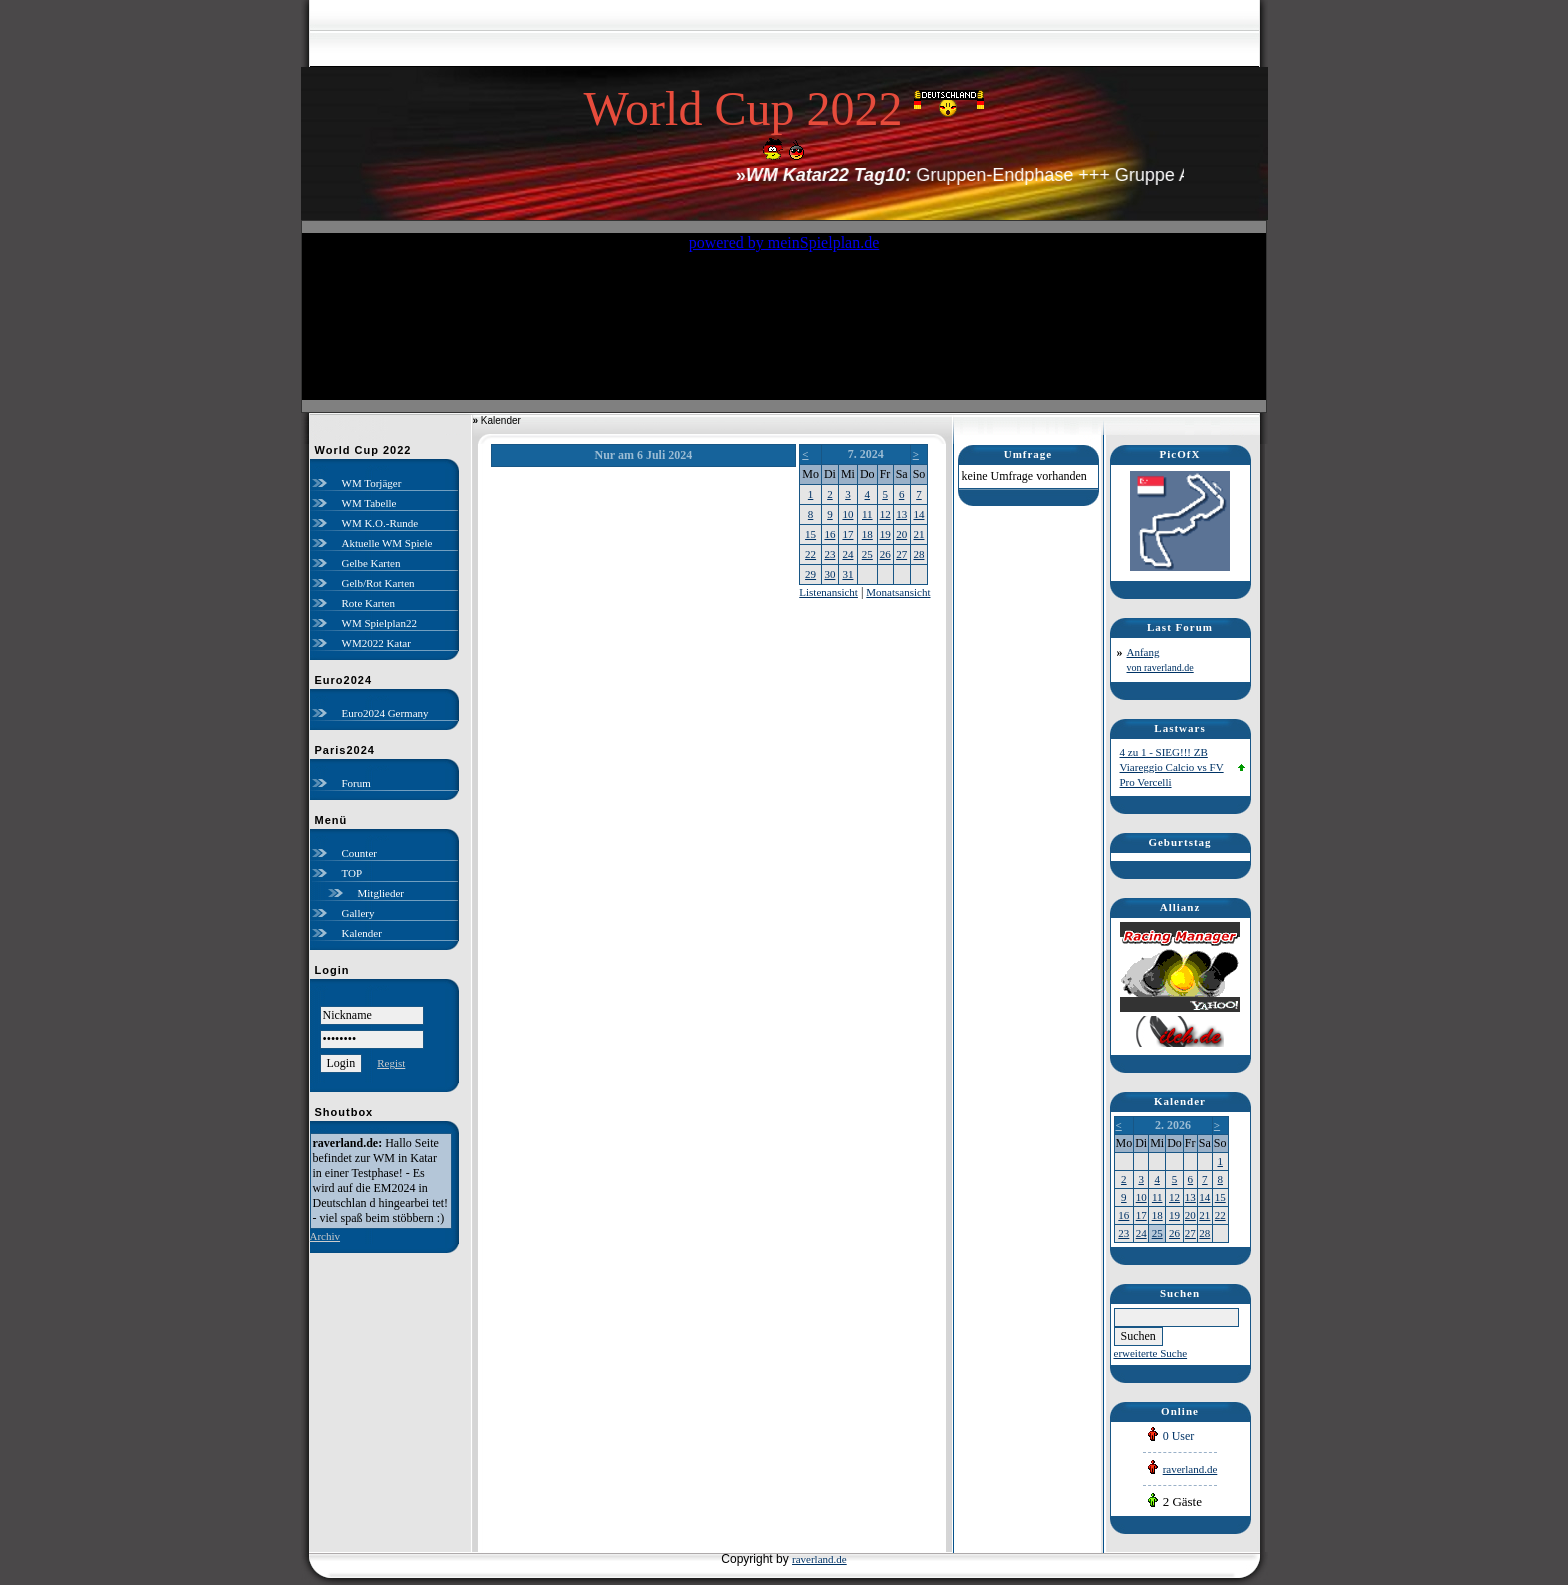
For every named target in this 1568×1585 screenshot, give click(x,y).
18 (867, 534)
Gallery (358, 913)
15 (810, 534)
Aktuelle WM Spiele (387, 543)
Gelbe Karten (371, 563)
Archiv (325, 1236)
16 (829, 534)
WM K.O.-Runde (380, 523)
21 (918, 534)
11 (867, 514)
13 (901, 514)
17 (847, 534)
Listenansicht (828, 592)
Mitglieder (381, 893)
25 (867, 554)
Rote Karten (368, 603)
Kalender (362, 933)
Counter (359, 853)
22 (810, 554)
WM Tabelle (369, 503)
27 (901, 554)
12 (885, 514)
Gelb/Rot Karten (378, 583)
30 (829, 574)
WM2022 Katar (376, 643)
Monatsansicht (898, 592)
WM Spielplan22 (379, 623)
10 (847, 514)
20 (901, 534)
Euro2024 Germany (385, 713)
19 (885, 534)
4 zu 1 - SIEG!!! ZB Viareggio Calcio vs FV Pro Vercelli (1172, 767)
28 (918, 554)
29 (810, 574)
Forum (356, 783)
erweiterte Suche (1151, 1353)
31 (847, 574)
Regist (391, 1063)
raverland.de (1190, 1469)
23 (829, 554)
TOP (352, 873)
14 (918, 514)
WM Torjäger (372, 483)
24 (847, 554)
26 (885, 554)
